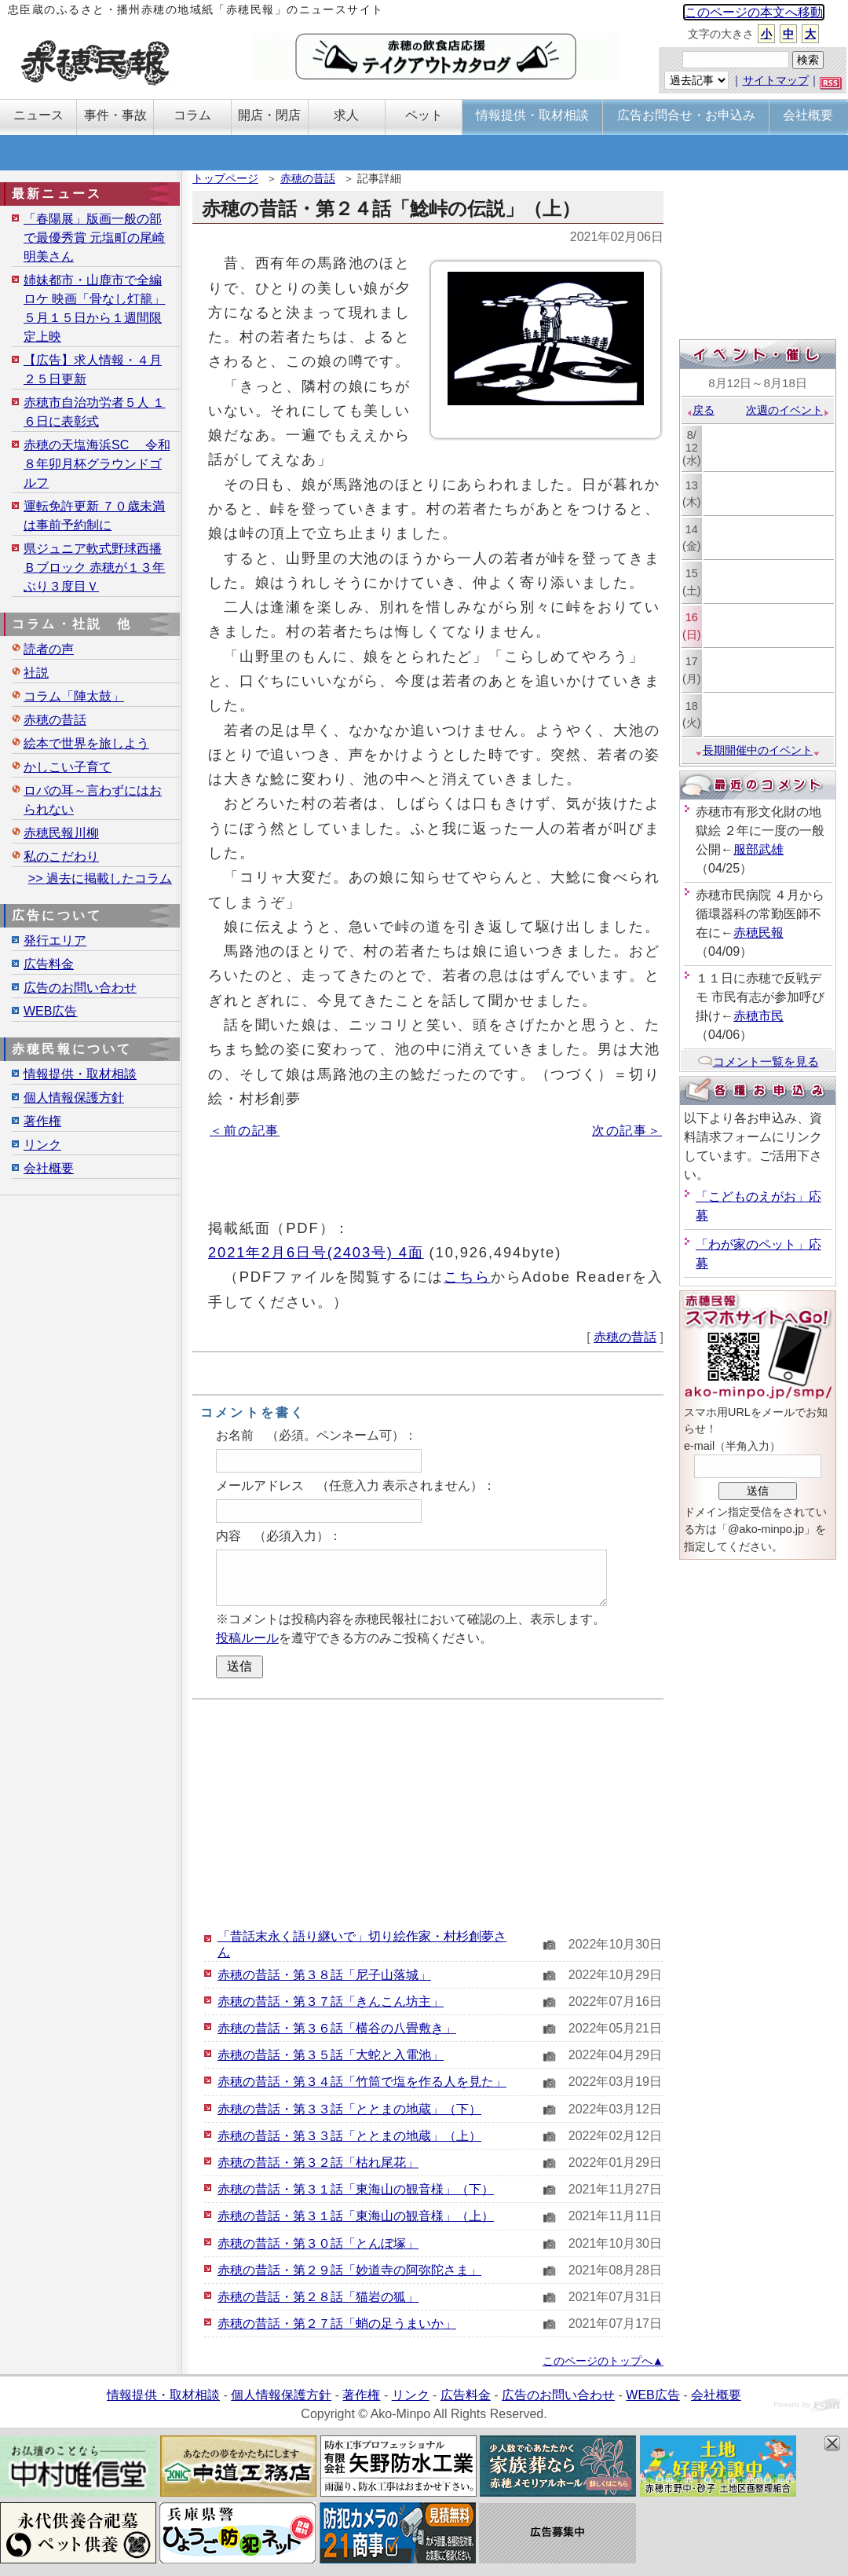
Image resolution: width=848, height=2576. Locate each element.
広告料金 (49, 964)
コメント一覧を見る (758, 1061)
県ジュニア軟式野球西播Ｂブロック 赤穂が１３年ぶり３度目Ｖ (94, 567)
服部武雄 (758, 849)
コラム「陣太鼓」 (74, 696)
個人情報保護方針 (74, 1097)
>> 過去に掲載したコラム (100, 878)
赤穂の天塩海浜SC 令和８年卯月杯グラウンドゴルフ (97, 463)
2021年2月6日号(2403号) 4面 (316, 1252)
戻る (700, 410)
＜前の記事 (245, 1130)
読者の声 (49, 649)
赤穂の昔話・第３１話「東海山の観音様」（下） (355, 2189)
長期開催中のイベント (758, 750)
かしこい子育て (67, 767)
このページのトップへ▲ (603, 2361)
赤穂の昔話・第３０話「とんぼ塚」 (318, 2243)
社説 (36, 672)
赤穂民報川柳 (61, 833)
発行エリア (55, 940)
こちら (467, 1276)
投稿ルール (247, 1638)
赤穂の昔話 (307, 178)
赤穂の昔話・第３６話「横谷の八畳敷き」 (336, 2028)
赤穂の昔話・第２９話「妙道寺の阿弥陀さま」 (349, 2270)
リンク (42, 1144)
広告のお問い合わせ (80, 987)
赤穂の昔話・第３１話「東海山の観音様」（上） (355, 2216)
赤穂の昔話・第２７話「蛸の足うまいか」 (336, 2323)
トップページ (225, 178)
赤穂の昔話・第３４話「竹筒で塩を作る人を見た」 (361, 2081)
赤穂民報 (758, 932)
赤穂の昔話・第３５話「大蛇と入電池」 (330, 2055)
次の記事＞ (627, 1130)
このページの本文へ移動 (754, 12)
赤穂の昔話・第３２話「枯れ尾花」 (318, 2162)
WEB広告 (50, 1011)
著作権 (42, 1121)
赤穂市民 (758, 1016)
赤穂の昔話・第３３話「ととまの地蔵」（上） (349, 2135)
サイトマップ (776, 80)
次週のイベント (788, 410)
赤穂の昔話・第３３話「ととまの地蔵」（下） (349, 2109)
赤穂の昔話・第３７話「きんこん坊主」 (330, 2001)
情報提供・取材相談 (80, 1074)
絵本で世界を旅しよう (86, 743)
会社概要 (49, 1168)
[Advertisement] (427, 1813)
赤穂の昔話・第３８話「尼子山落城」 (324, 1974)
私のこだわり (61, 856)
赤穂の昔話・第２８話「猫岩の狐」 (318, 2296)
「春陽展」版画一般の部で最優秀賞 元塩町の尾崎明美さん (94, 237)
